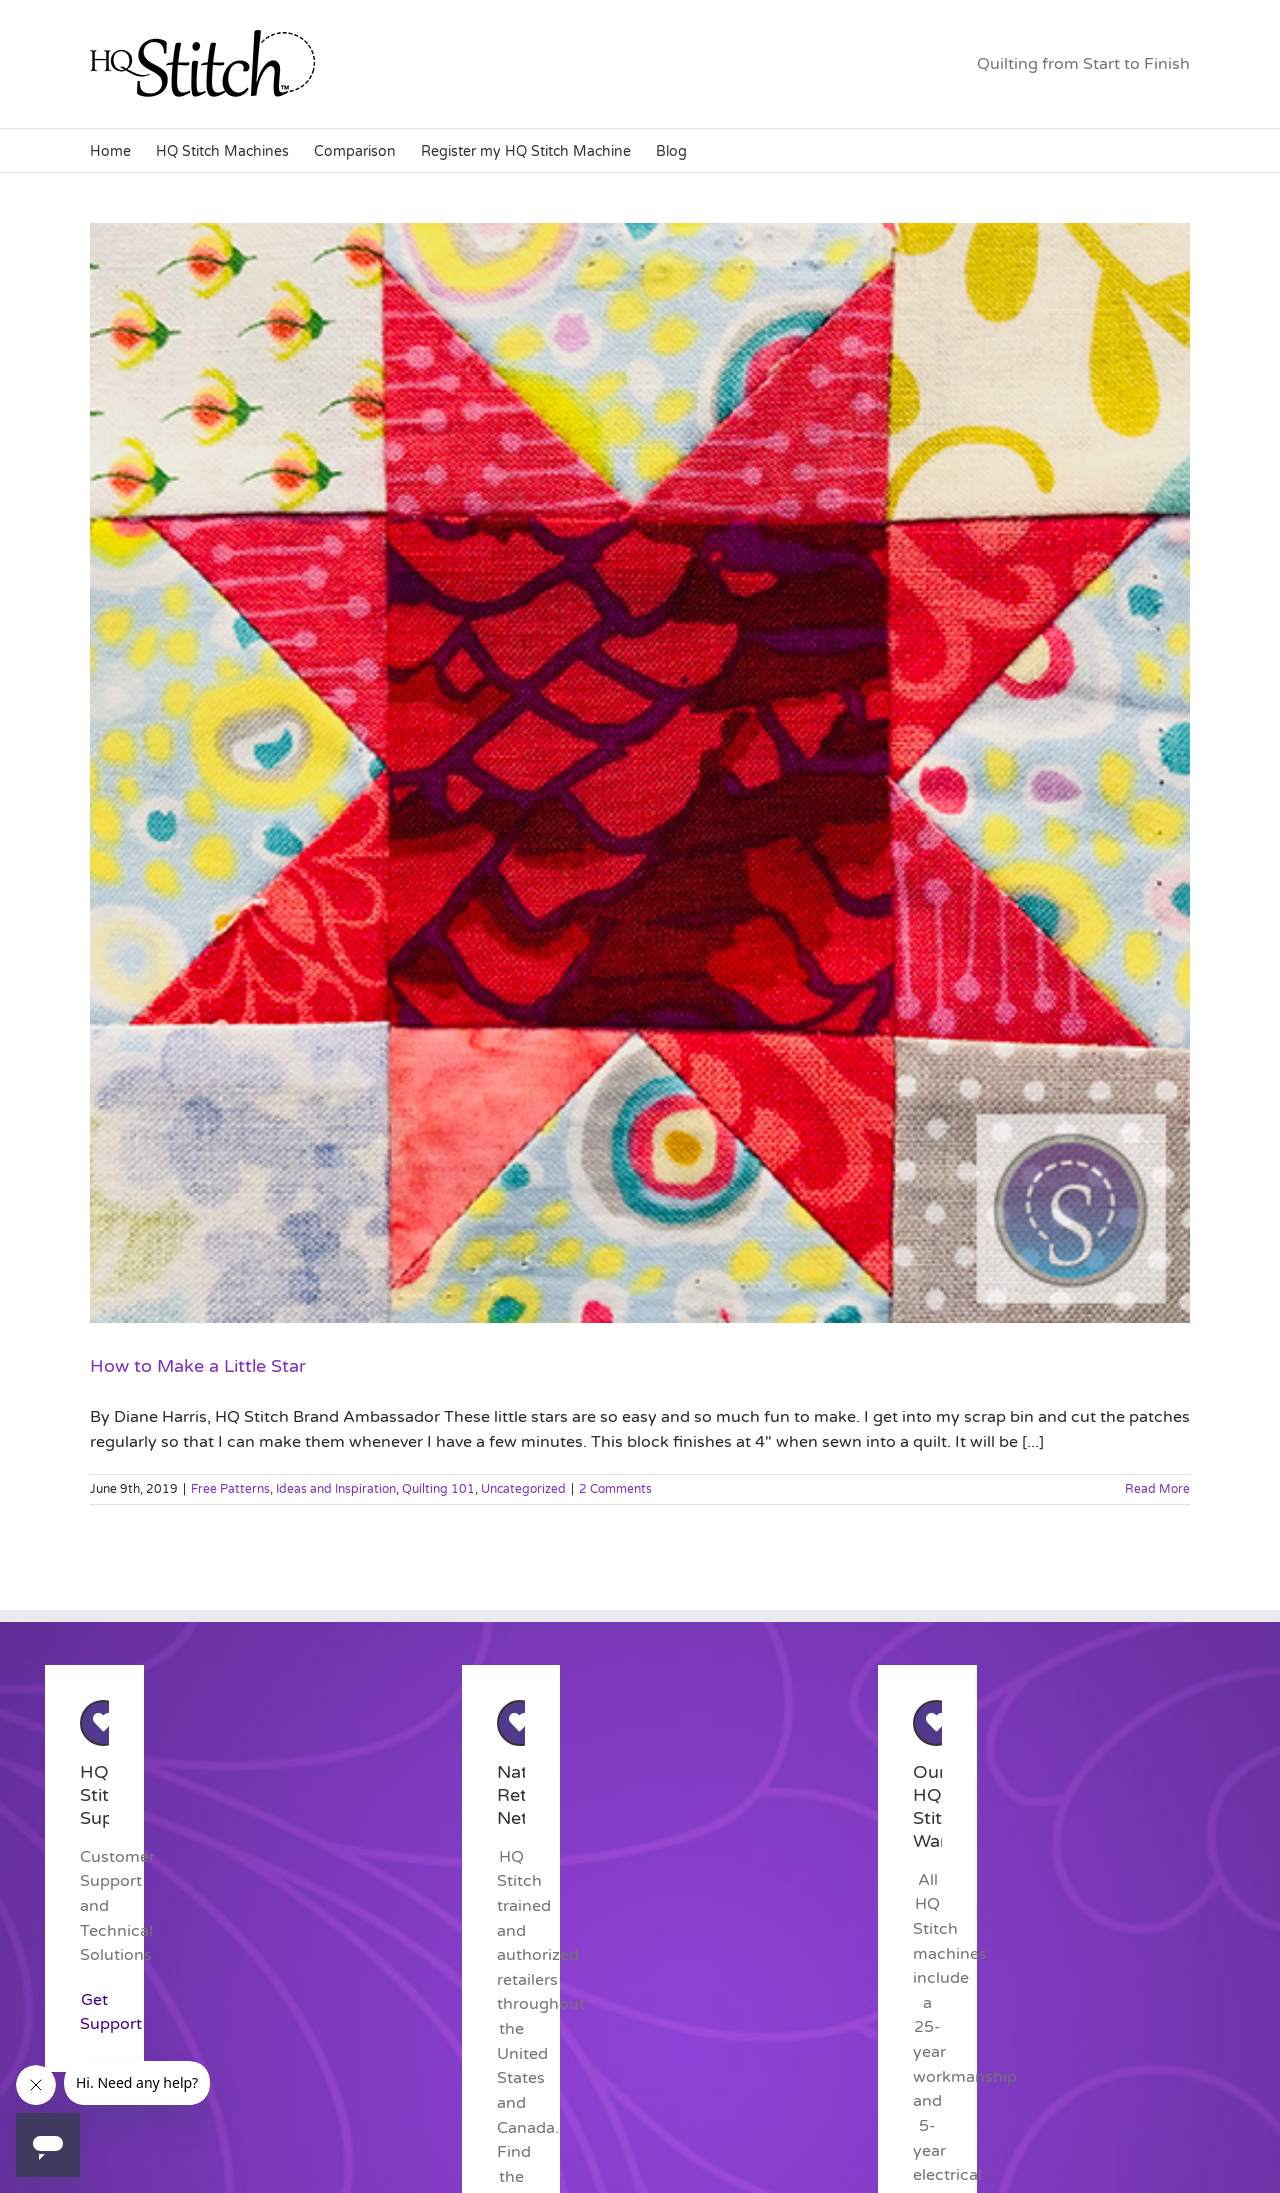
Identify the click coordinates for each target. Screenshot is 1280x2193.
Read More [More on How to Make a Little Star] (1157, 1489)
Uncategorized (523, 1489)
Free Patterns (230, 1489)
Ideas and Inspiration (336, 1489)
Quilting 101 (438, 1489)
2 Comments (615, 1489)
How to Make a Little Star (198, 1366)
